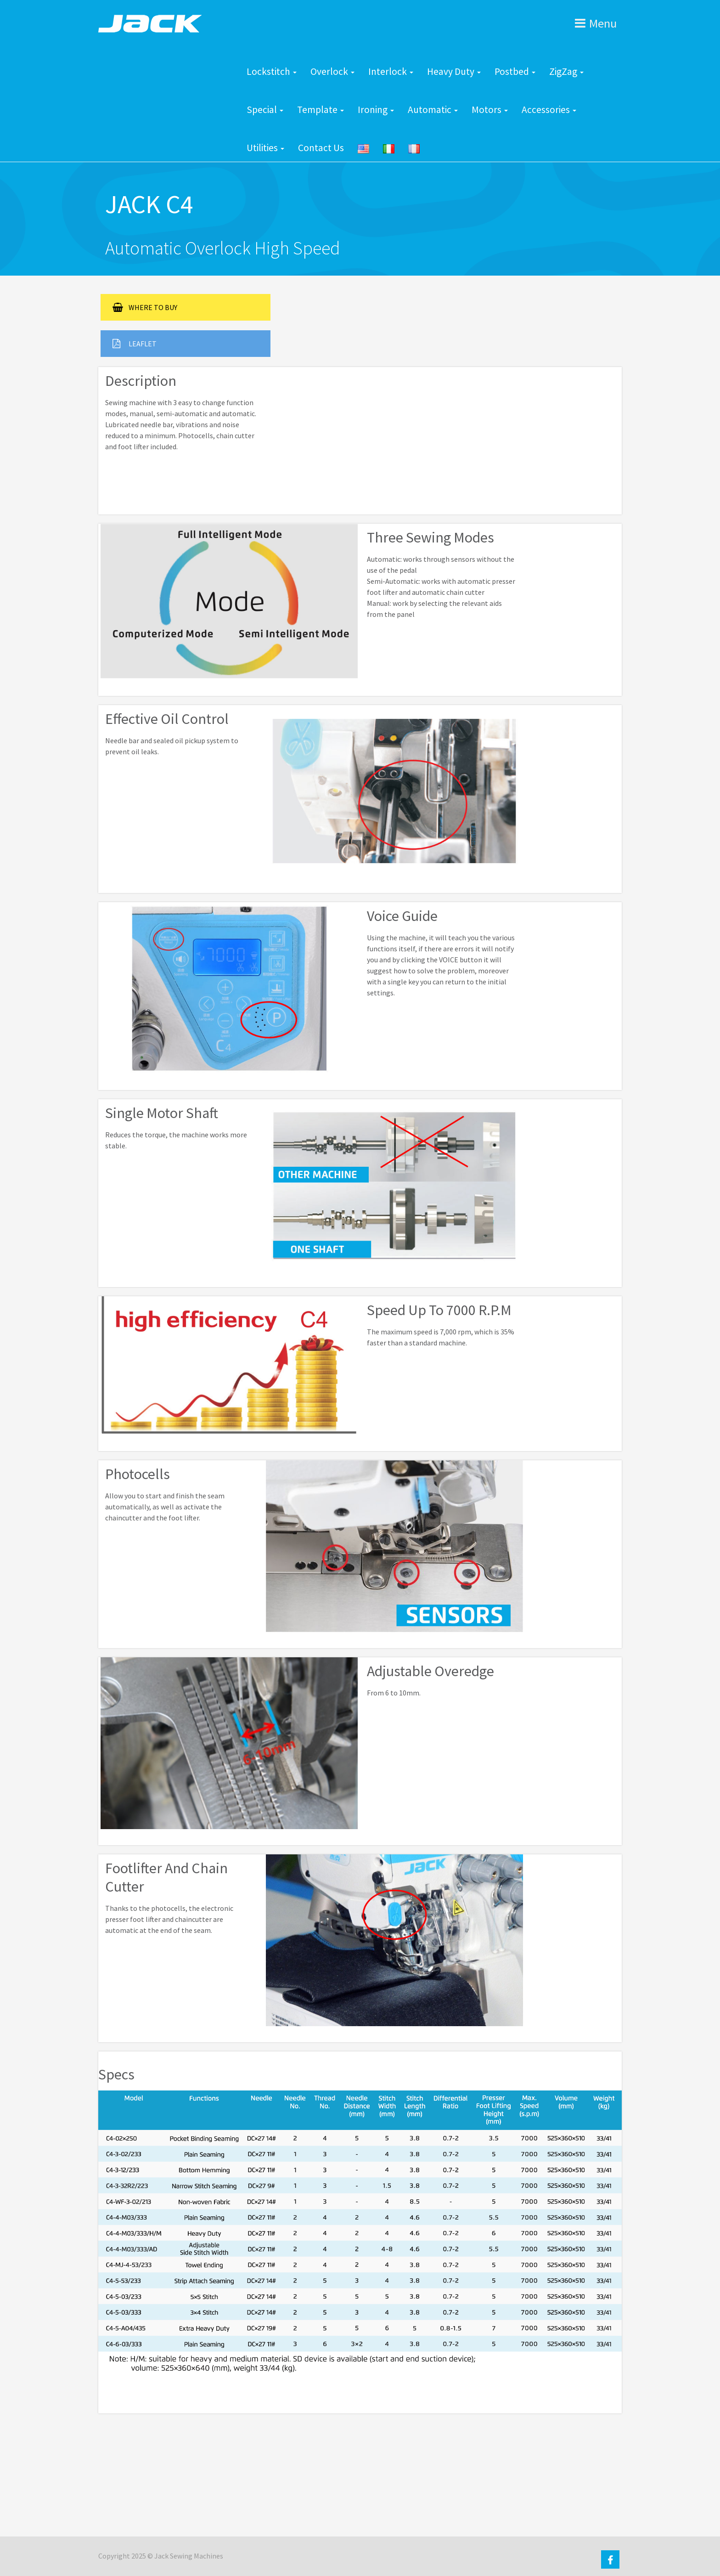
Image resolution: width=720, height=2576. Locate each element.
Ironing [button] (376, 109)
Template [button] (320, 109)
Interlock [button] (390, 71)
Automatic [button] (433, 109)
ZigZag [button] (566, 71)
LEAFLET (134, 343)
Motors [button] (490, 109)
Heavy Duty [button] (454, 71)
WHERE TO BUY (144, 307)
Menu (596, 23)
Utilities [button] (265, 147)
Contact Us (321, 147)
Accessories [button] (549, 109)
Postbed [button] (515, 71)
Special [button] (265, 109)
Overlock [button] (332, 71)
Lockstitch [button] (272, 71)
